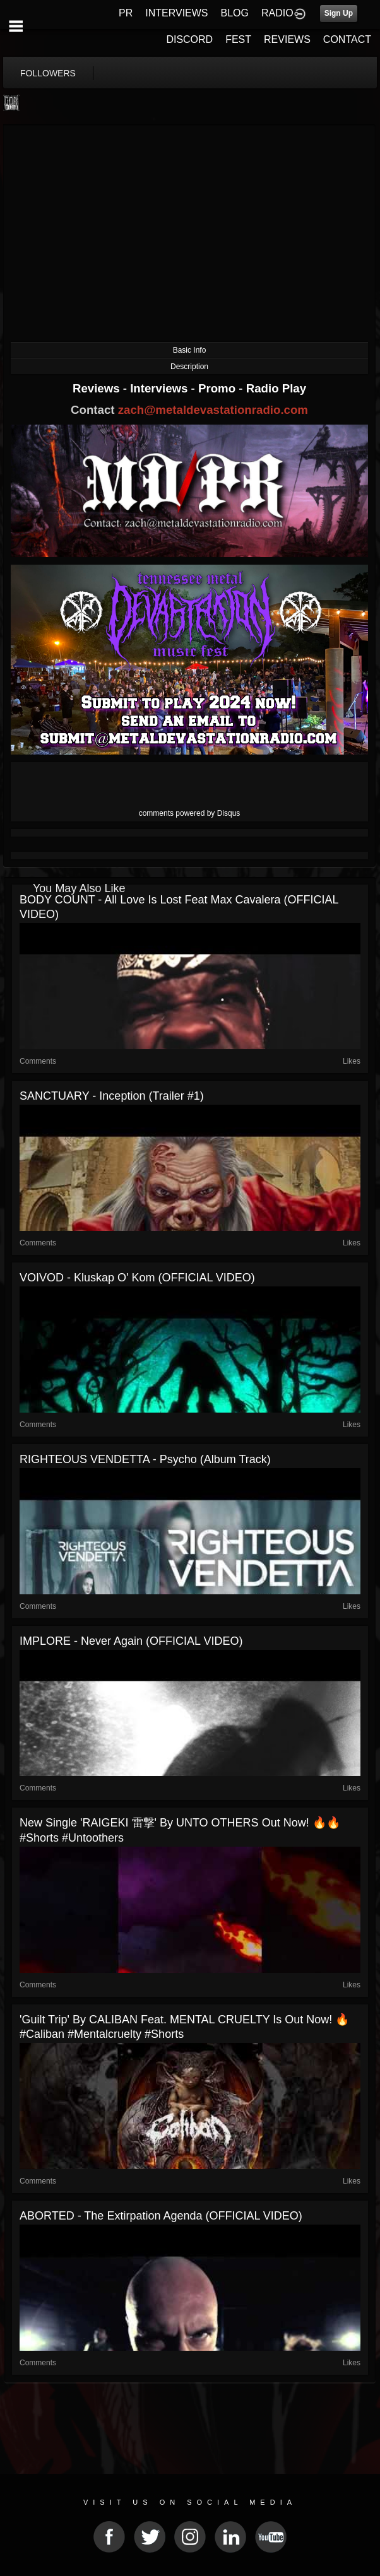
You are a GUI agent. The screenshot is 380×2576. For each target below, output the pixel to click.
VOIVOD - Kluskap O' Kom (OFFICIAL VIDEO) (137, 1277)
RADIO (277, 13)
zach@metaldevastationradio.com (213, 409)
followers (48, 73)
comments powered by (189, 813)
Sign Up (338, 13)
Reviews (98, 388)
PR (126, 13)
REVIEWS (287, 39)
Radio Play (276, 388)
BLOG (235, 13)
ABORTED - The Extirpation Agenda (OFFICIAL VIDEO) (161, 2215)
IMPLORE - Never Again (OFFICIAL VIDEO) (131, 1641)
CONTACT (347, 39)
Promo (218, 388)
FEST (238, 39)
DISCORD (189, 39)
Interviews (160, 388)
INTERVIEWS (176, 13)
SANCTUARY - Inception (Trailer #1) (112, 1096)
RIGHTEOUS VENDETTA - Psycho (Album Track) (145, 1459)
